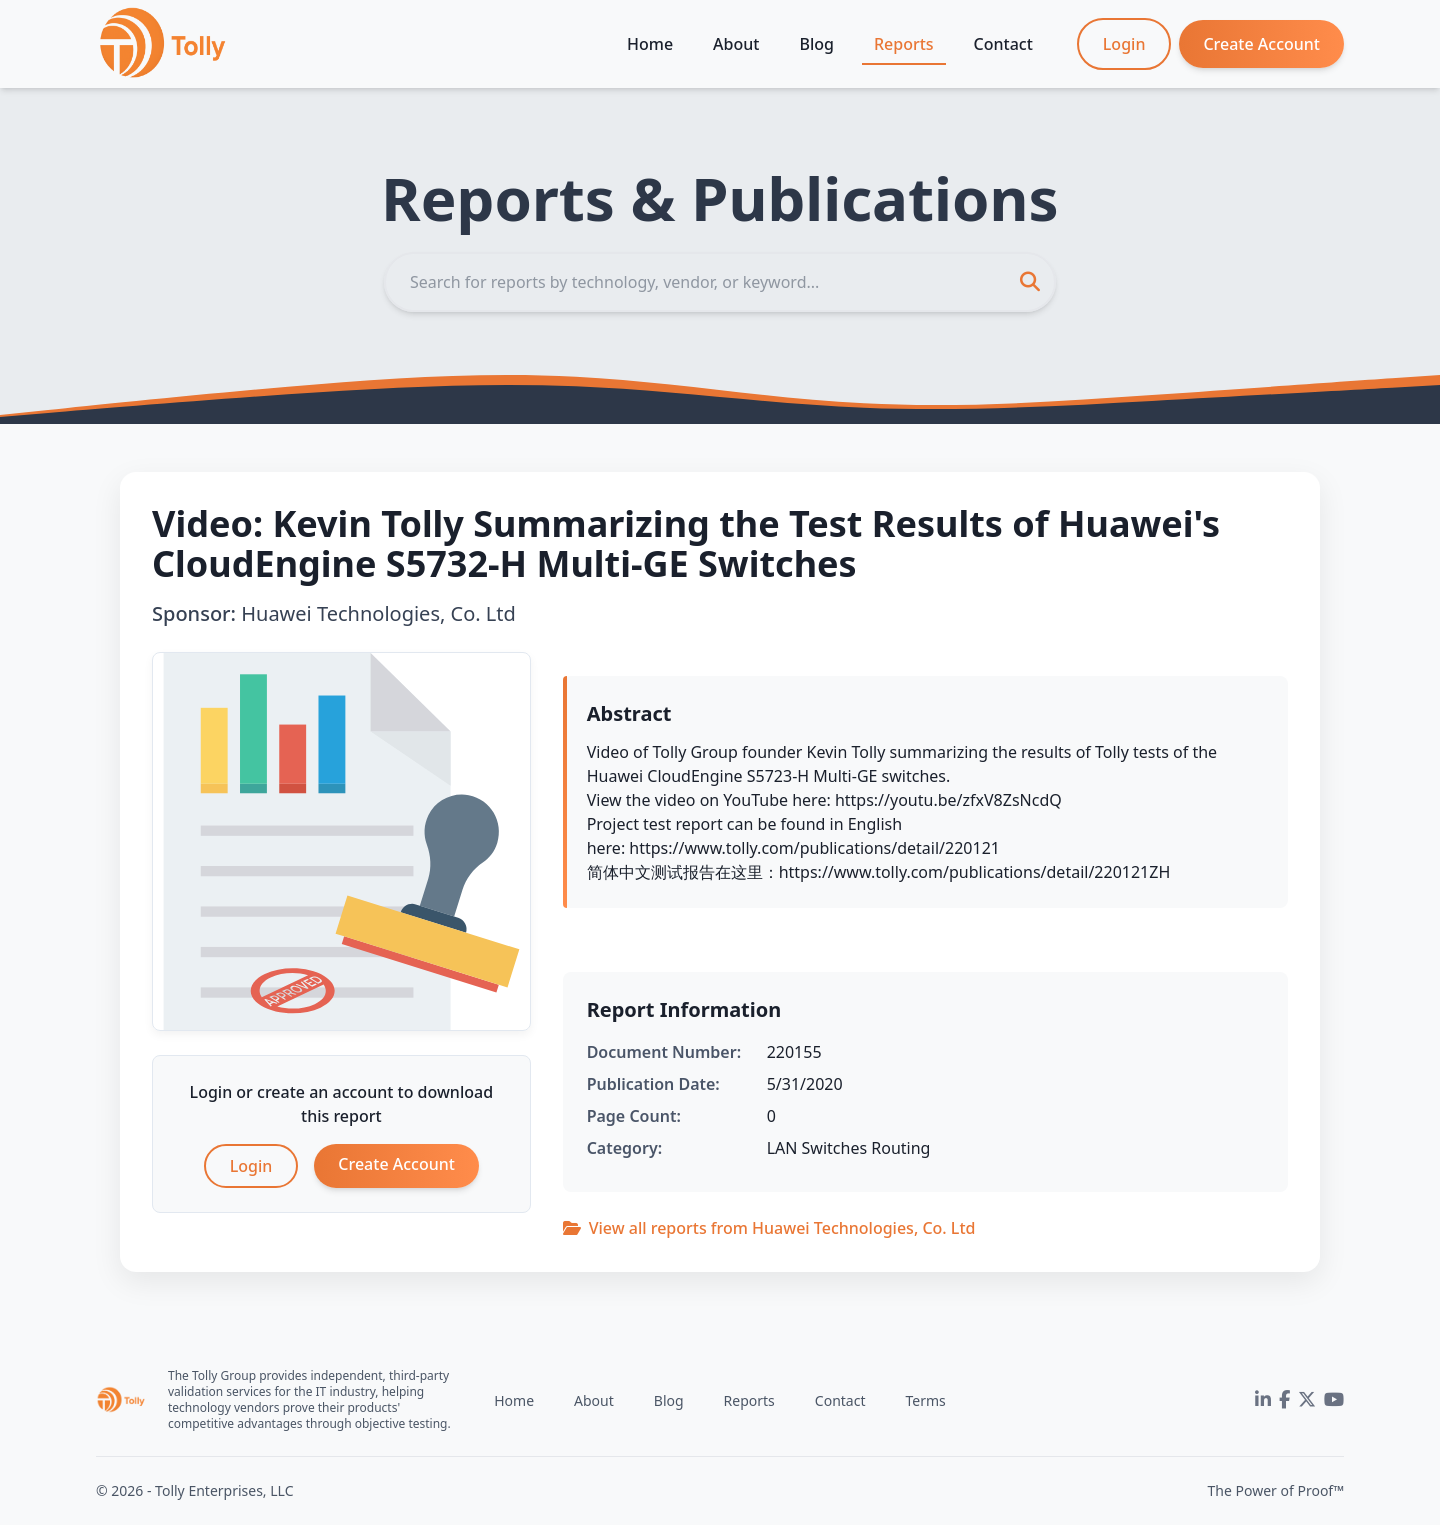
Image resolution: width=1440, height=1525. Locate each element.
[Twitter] (1307, 1400)
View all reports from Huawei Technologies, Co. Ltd (769, 1228)
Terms (925, 1400)
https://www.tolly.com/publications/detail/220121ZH (975, 872)
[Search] (720, 282)
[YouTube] (1334, 1400)
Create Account (1261, 44)
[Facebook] (1284, 1400)
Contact (1003, 44)
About (736, 44)
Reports (904, 44)
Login (1124, 44)
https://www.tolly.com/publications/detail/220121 (814, 848)
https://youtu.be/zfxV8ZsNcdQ (948, 800)
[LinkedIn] (1263, 1400)
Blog (816, 44)
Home (650, 44)
